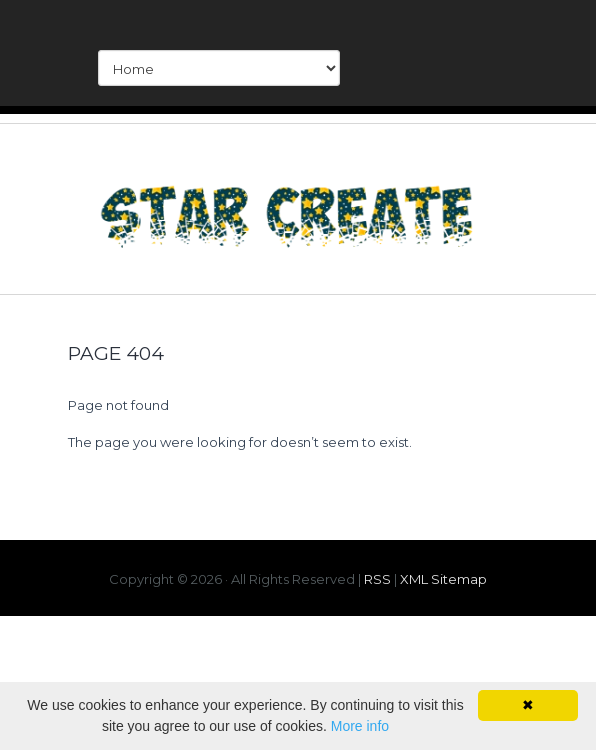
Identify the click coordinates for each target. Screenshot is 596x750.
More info (360, 726)
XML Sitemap (443, 579)
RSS (377, 579)
